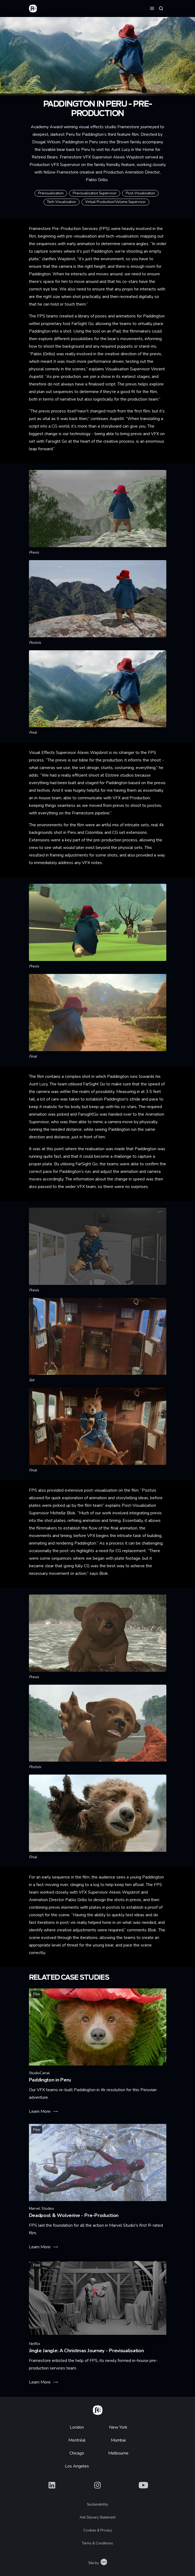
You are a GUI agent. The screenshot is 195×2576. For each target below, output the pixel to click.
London (77, 2427)
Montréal (76, 2440)
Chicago (77, 2453)
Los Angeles (77, 2466)
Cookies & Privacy (97, 2530)
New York (118, 2427)
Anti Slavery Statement (97, 2517)
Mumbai (118, 2440)
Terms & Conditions (97, 2543)
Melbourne (118, 2453)
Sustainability (97, 2504)
